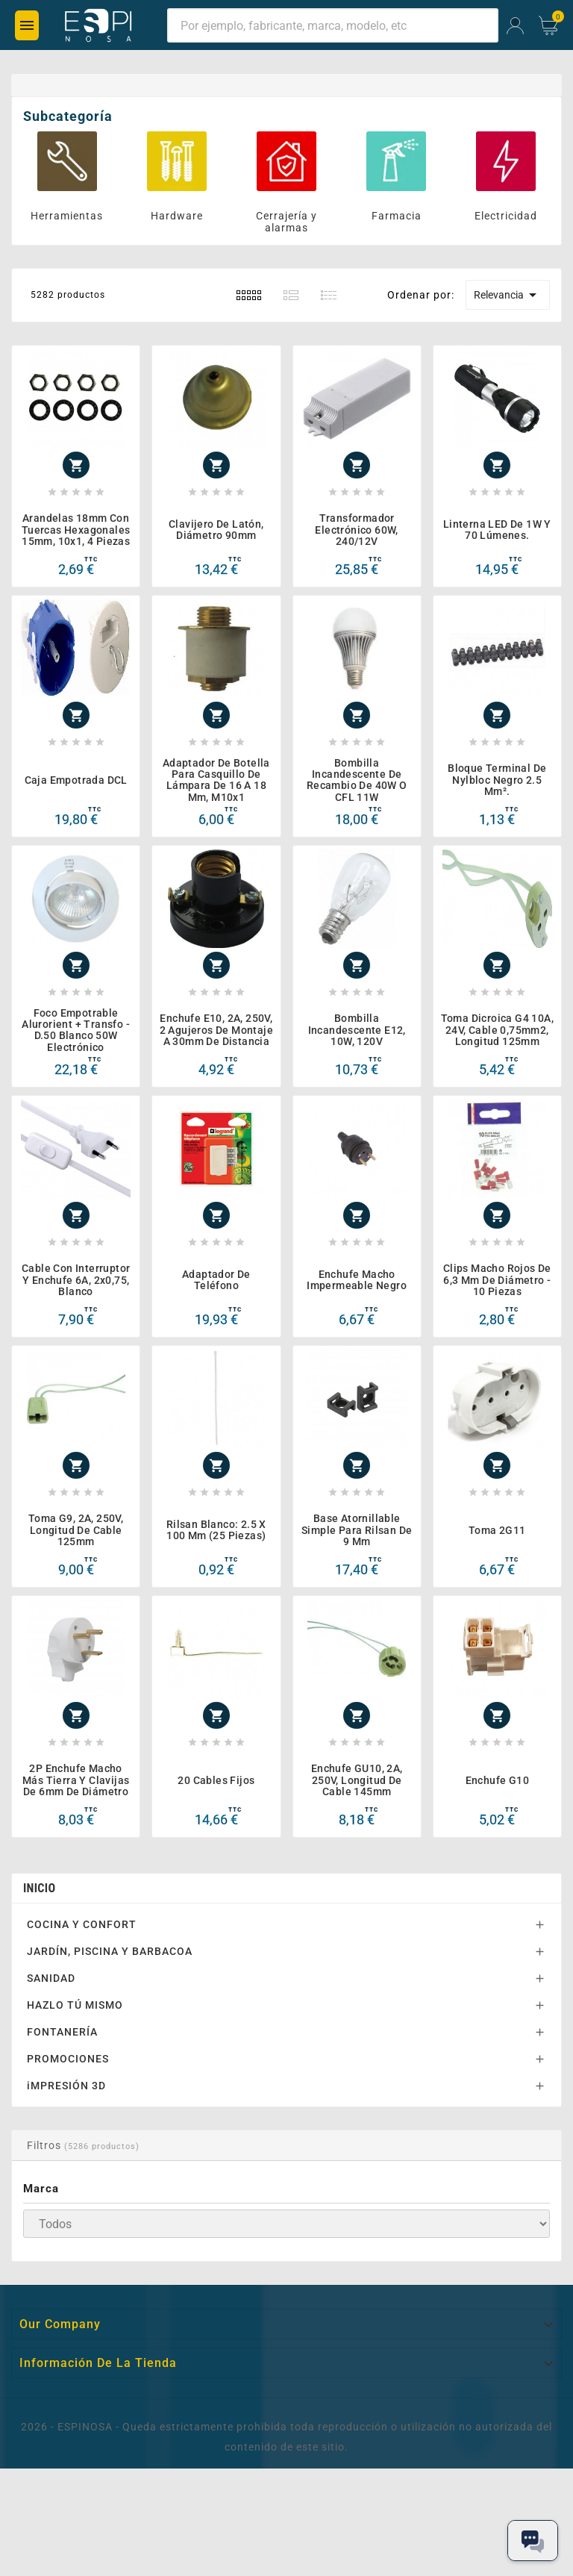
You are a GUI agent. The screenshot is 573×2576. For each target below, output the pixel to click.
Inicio (39, 1888)
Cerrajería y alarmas (286, 222)
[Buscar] (333, 25)
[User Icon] (515, 25)
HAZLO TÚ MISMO (75, 2005)
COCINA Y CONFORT (82, 1924)
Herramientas (67, 216)
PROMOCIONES (68, 2059)
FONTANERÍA (62, 2032)
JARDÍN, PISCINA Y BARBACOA (109, 1951)
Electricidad (506, 216)
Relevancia (508, 295)
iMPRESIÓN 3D (66, 2086)
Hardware (177, 216)
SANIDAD (51, 1978)
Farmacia (397, 216)
